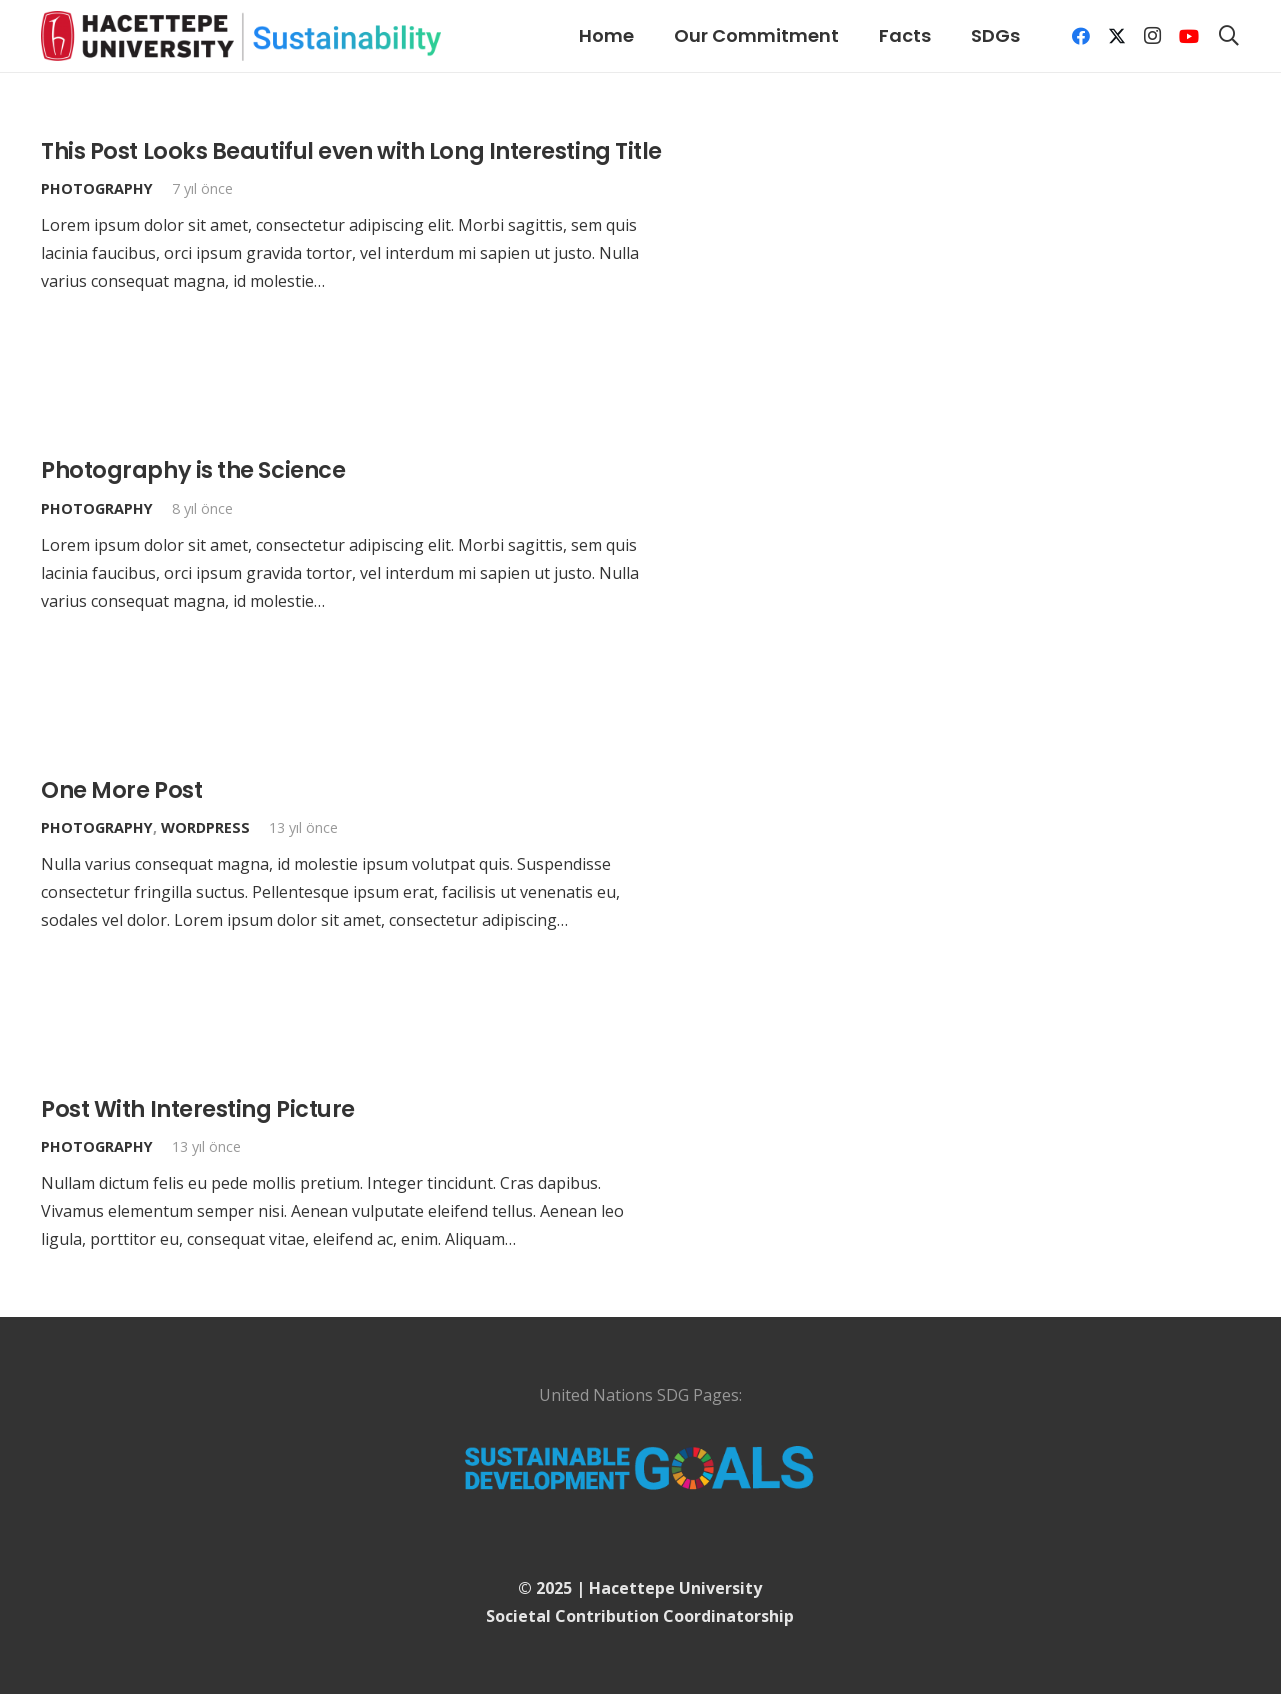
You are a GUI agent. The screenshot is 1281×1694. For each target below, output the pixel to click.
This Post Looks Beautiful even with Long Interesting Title (351, 151)
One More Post (121, 790)
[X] (1117, 36)
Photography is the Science (193, 470)
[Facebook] (1081, 36)
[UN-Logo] (640, 1467)
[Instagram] (1153, 36)
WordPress (205, 827)
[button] (1229, 36)
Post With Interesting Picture (198, 1109)
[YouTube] (1189, 36)
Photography (97, 188)
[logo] (241, 36)
